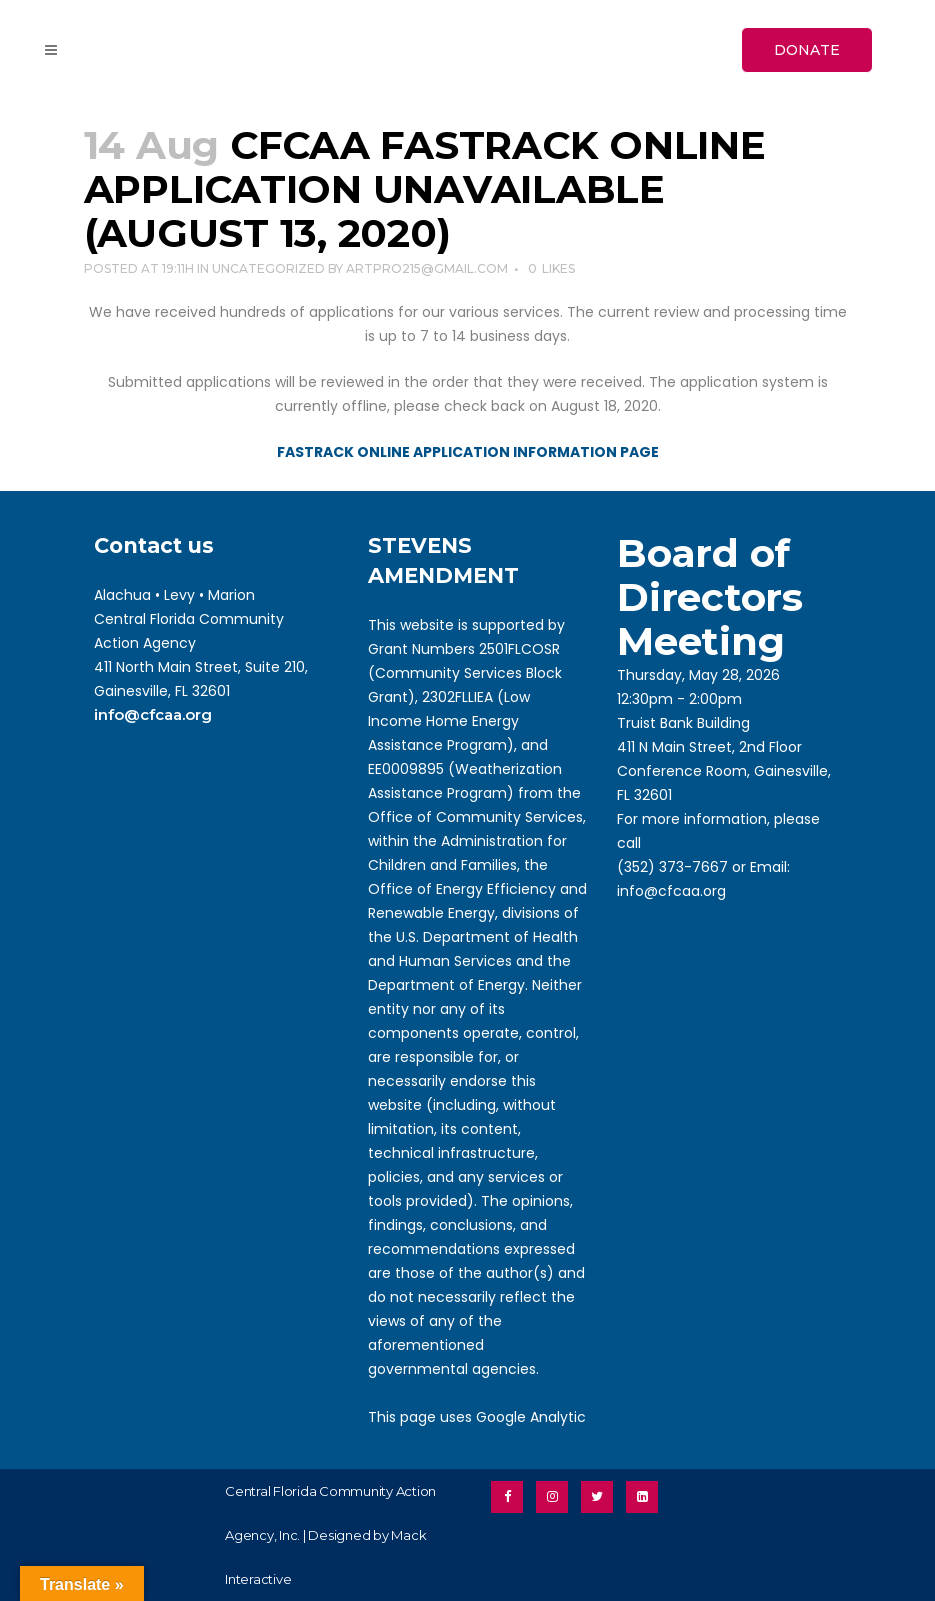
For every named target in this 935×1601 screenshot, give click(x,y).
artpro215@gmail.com (427, 268)
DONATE (807, 50)
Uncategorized (268, 268)
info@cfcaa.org (153, 714)
